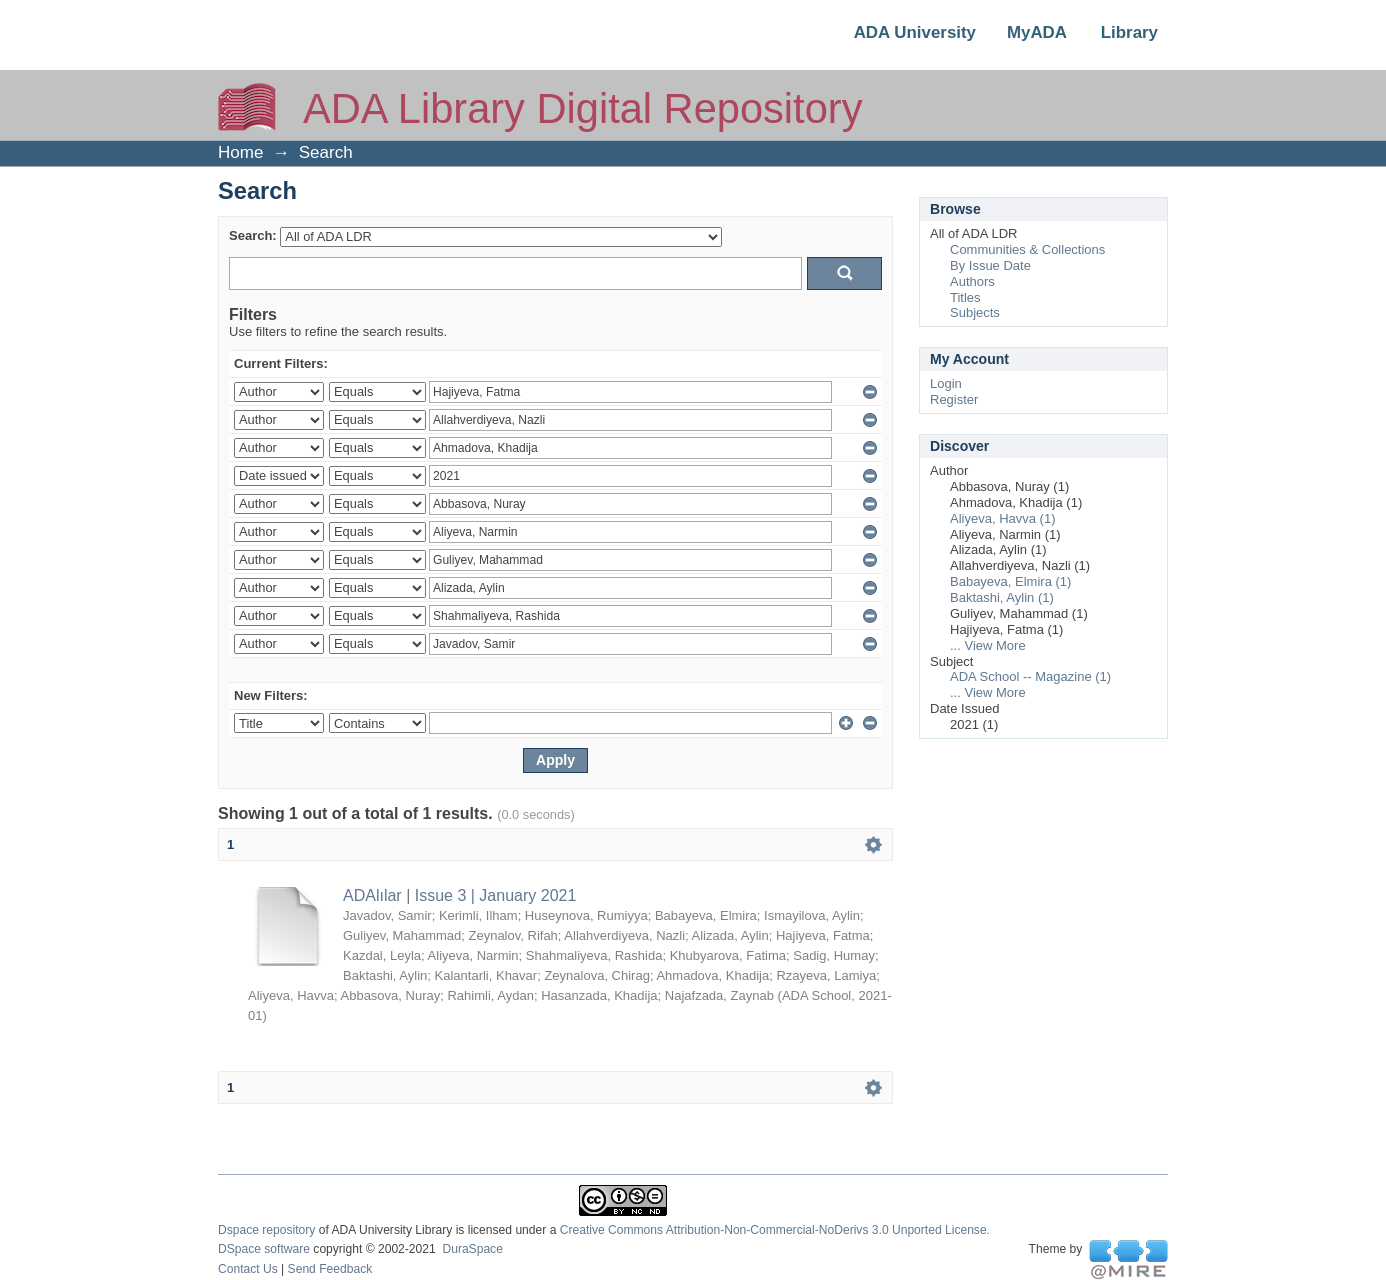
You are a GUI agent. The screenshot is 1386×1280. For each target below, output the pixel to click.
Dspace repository (266, 1230)
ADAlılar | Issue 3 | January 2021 (459, 895)
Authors (972, 281)
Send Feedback (330, 1269)
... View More (988, 645)
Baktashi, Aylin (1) (1002, 597)
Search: (253, 235)
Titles (965, 297)
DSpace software (264, 1249)
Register (954, 399)
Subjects (975, 312)
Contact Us (248, 1269)
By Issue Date (990, 265)
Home (240, 152)
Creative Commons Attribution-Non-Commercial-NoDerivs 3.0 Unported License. (775, 1230)
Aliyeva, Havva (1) (1002, 518)
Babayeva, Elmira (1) (1010, 581)
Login (946, 383)
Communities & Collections (1027, 249)
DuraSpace (472, 1249)
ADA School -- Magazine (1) (1030, 676)
